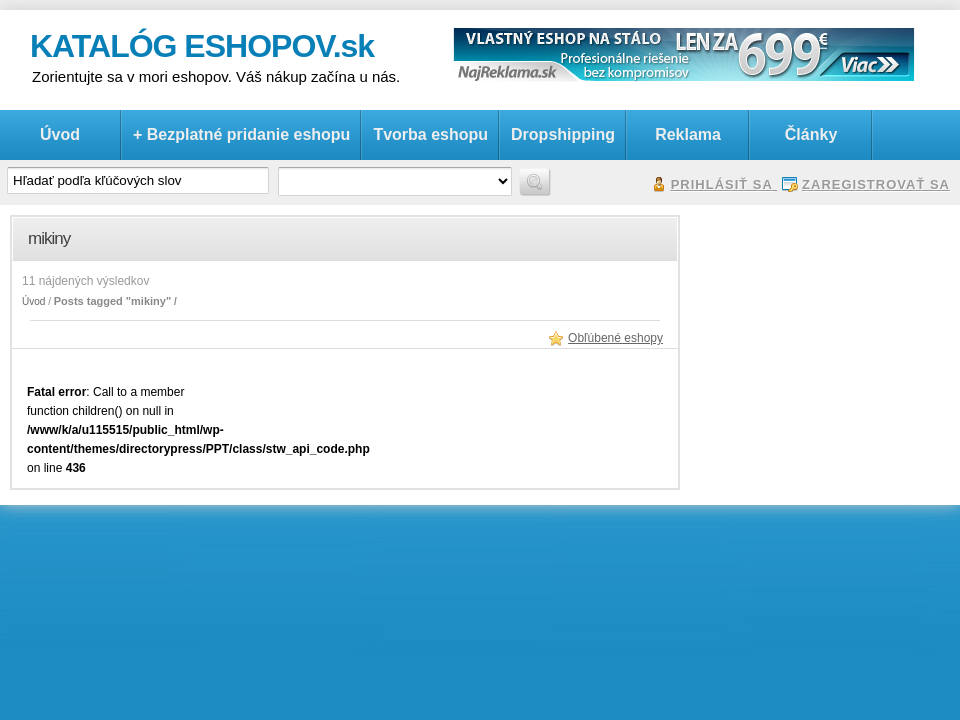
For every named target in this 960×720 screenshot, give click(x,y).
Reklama (688, 134)
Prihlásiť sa (722, 184)
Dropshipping (563, 134)
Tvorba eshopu (430, 134)
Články (811, 134)
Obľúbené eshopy (615, 338)
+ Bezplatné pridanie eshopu (241, 134)
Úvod (60, 134)
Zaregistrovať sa (876, 184)
